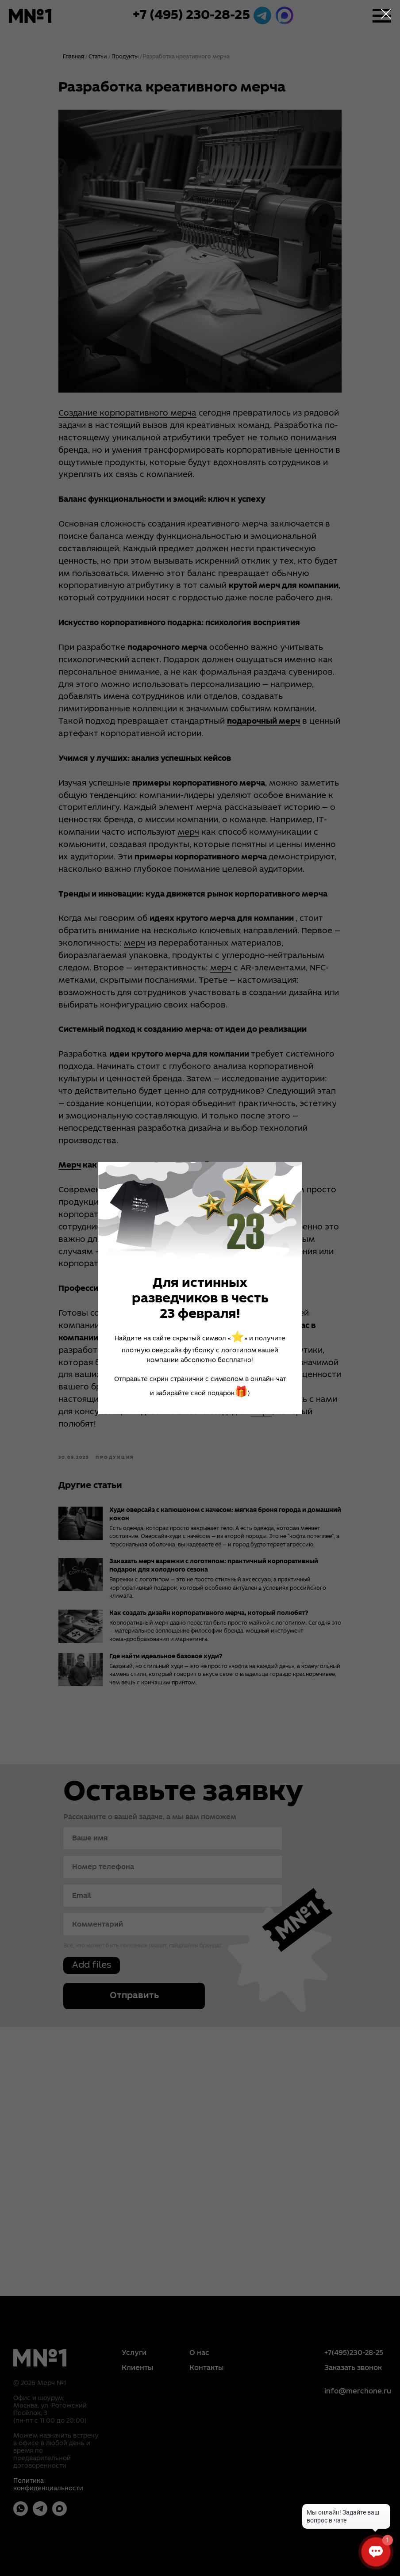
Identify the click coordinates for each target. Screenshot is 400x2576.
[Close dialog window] (386, 13)
